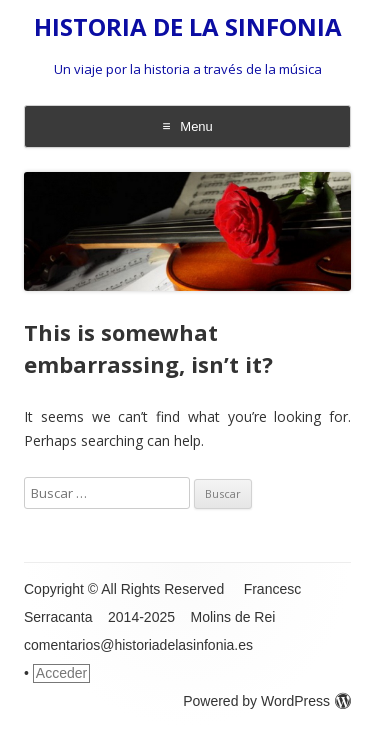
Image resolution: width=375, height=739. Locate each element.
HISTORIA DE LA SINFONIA (188, 27)
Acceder (61, 673)
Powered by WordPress (267, 701)
